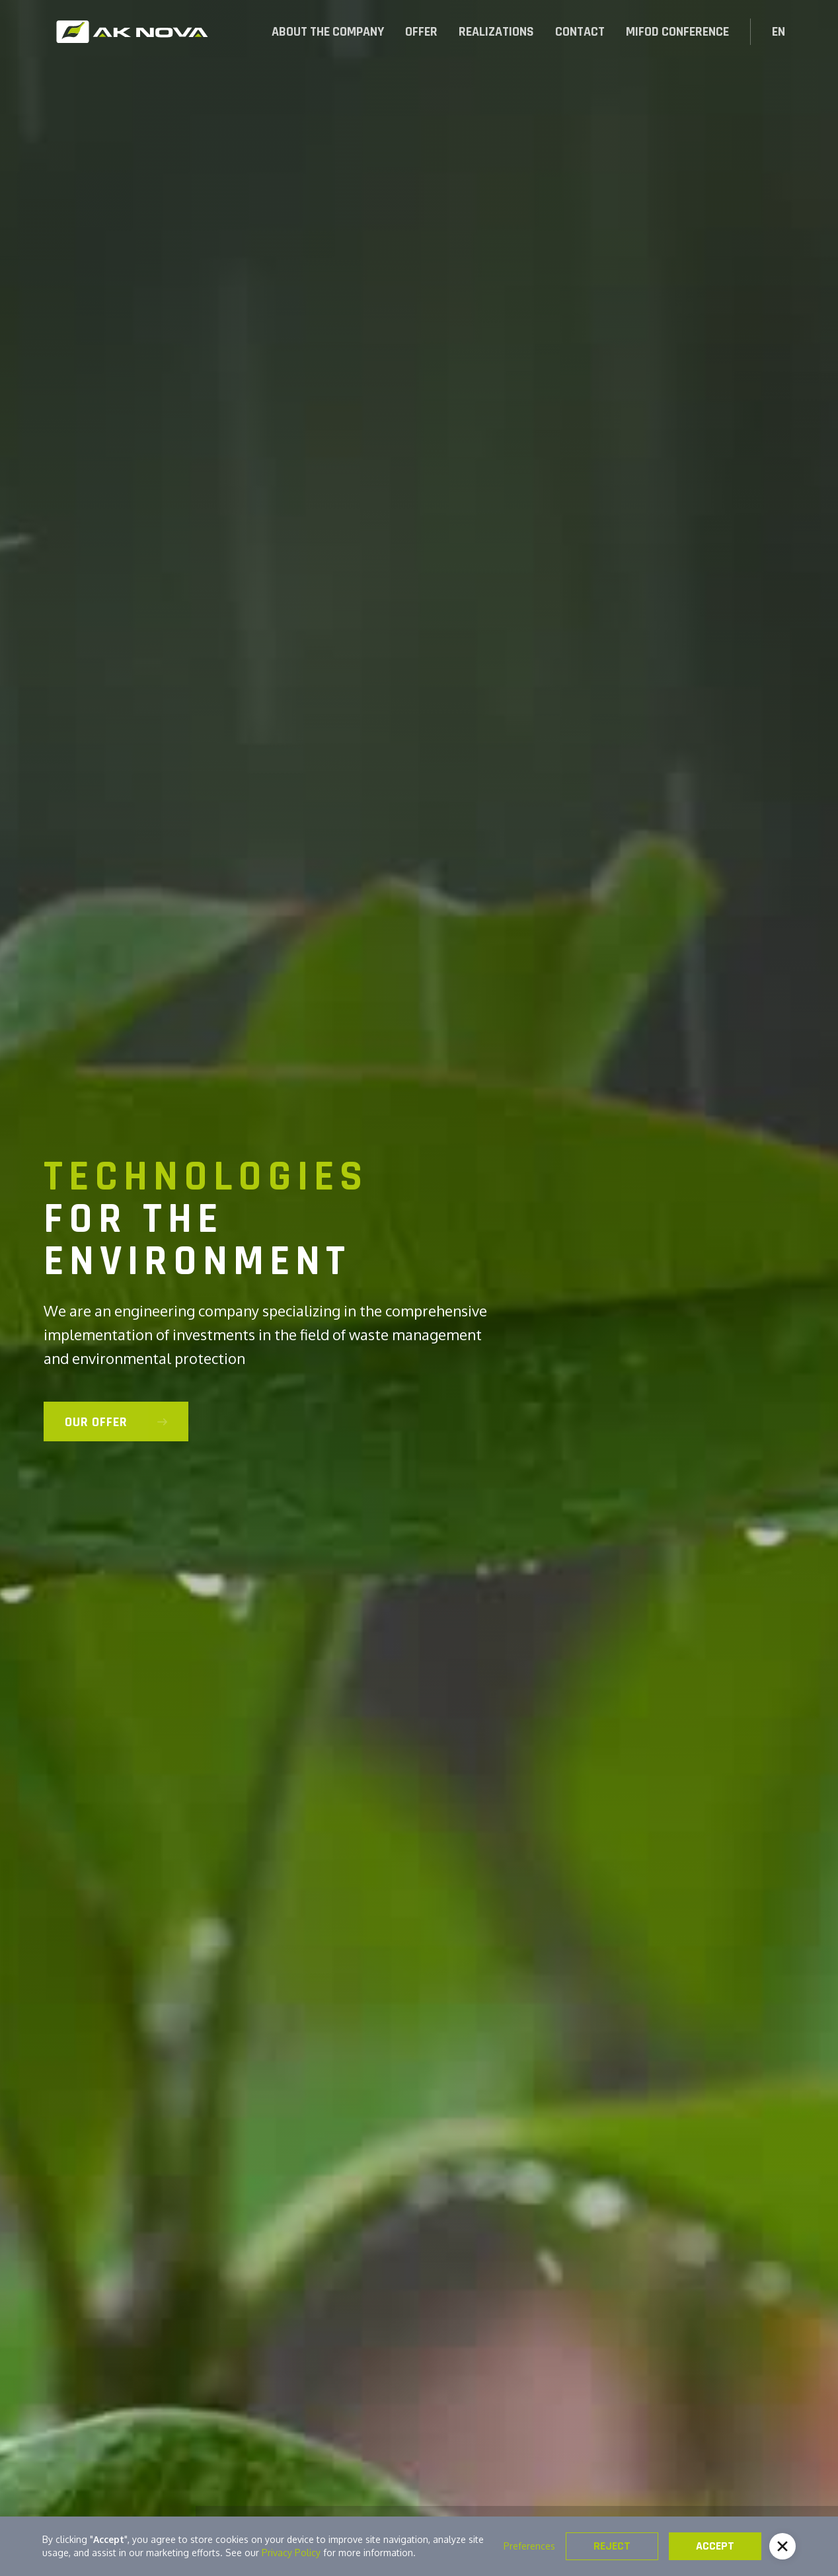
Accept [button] (715, 2546)
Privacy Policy (291, 2552)
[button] (421, 32)
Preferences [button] (529, 2546)
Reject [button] (611, 2546)
